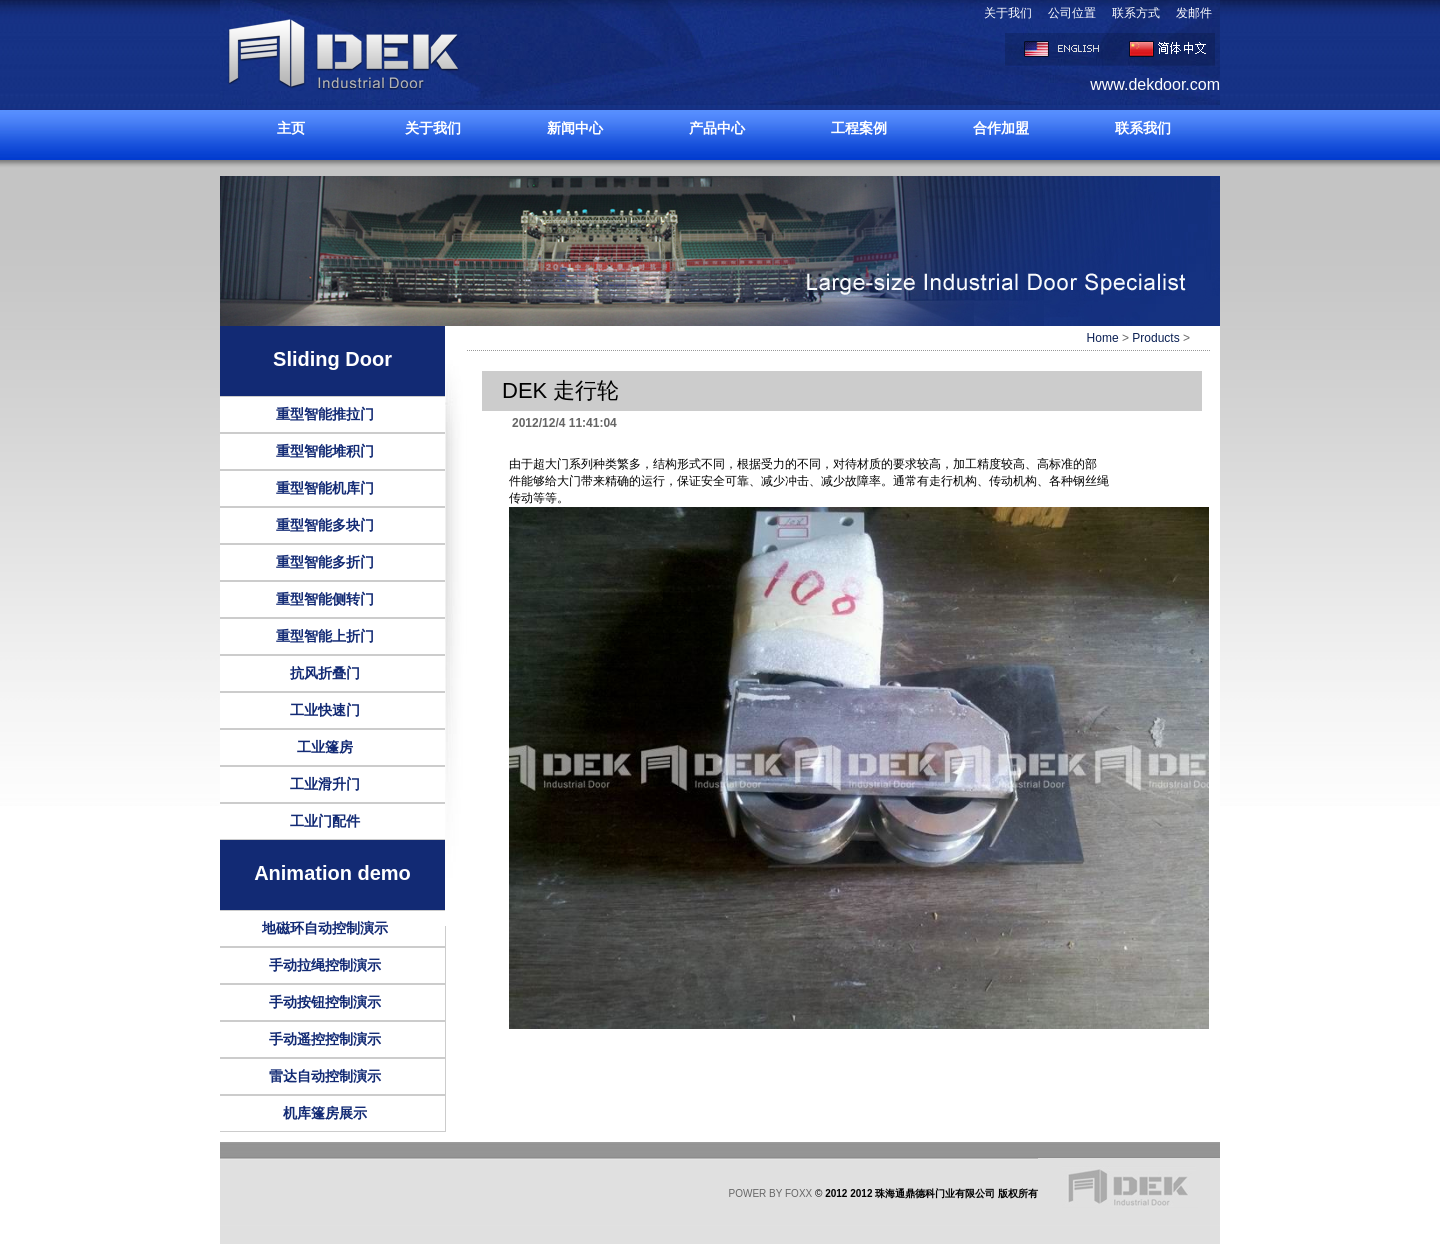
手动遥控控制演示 (325, 1039)
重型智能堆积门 (325, 451)
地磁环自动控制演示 (325, 928)
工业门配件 (325, 821)
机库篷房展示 (325, 1113)
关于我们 (1008, 13)
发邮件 (1194, 13)
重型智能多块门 (325, 525)
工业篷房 (325, 747)
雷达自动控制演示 (325, 1076)
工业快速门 (325, 710)
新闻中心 (575, 128)
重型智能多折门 (325, 562)
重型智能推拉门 (325, 414)
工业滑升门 (325, 784)
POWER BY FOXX (771, 1193)
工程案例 (859, 128)
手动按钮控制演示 (325, 1002)
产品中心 (717, 128)
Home (1103, 338)
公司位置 (1072, 13)
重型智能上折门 (325, 636)
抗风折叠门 (325, 673)
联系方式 (1136, 13)
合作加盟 (1001, 128)
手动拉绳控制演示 (325, 965)
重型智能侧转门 (325, 599)
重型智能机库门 (325, 488)
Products (1155, 338)
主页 (291, 128)
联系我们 (1143, 128)
